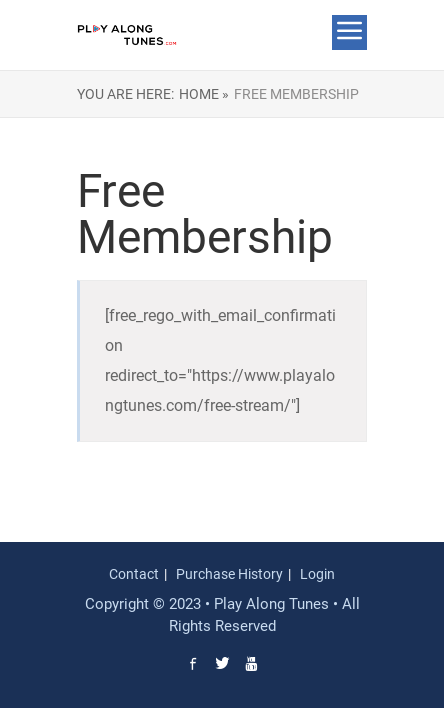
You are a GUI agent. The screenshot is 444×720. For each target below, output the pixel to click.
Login (317, 574)
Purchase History (229, 574)
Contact (134, 574)
